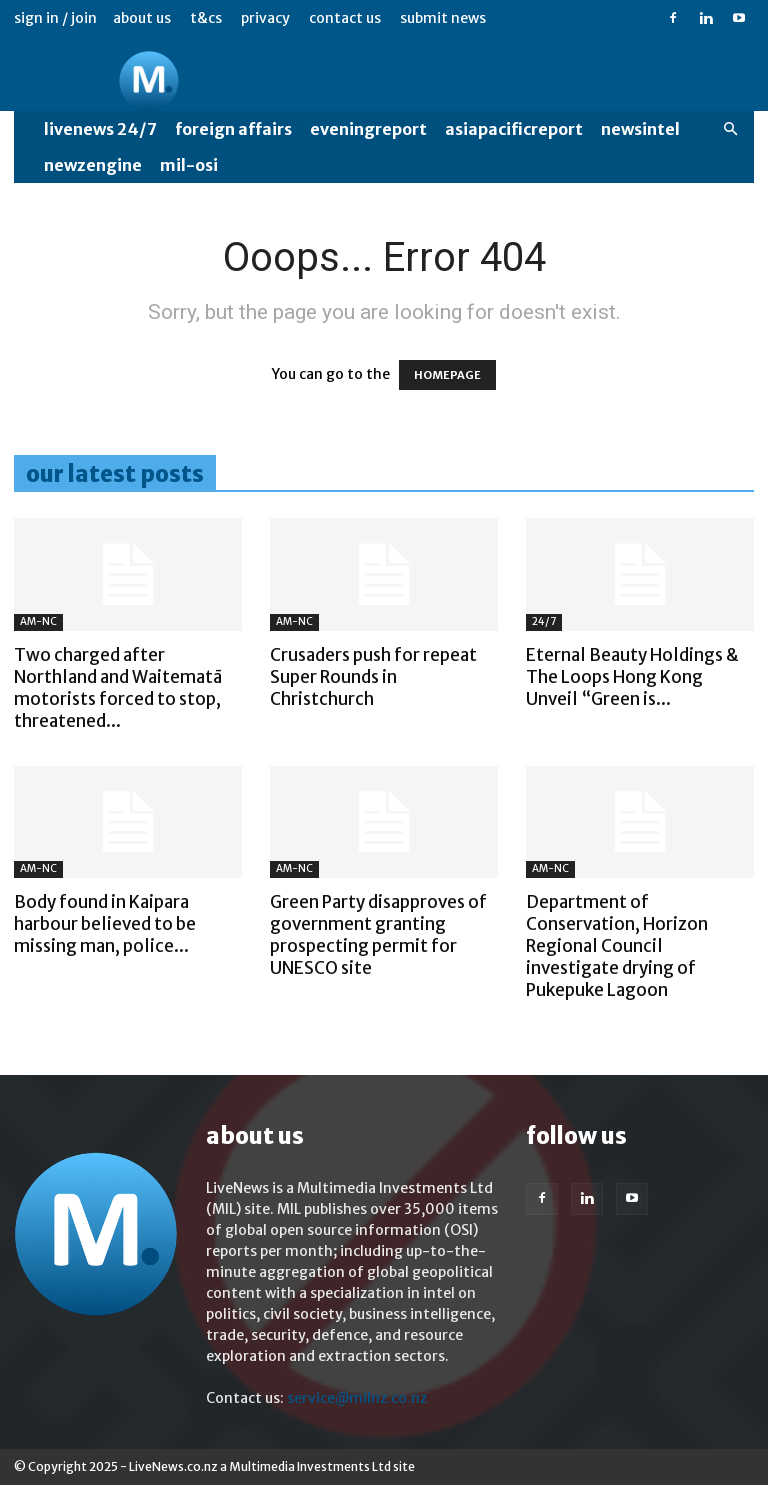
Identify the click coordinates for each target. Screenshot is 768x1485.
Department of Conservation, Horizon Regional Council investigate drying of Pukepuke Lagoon (617, 946)
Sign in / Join (55, 18)
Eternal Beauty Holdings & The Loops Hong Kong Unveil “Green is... (632, 677)
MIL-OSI (189, 165)
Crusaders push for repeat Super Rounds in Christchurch (373, 677)
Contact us (345, 18)
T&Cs (206, 18)
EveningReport (368, 129)
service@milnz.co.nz (357, 1398)
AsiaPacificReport (514, 129)
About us (142, 18)
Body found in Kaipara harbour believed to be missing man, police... (105, 924)
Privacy (265, 18)
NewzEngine (93, 165)
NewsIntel (640, 129)
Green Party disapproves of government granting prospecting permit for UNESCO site (378, 935)
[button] (730, 129)
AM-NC (38, 621)
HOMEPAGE (447, 375)
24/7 (544, 621)
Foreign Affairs (233, 129)
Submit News (443, 18)
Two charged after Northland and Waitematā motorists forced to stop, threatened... (118, 688)
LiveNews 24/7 (100, 129)
